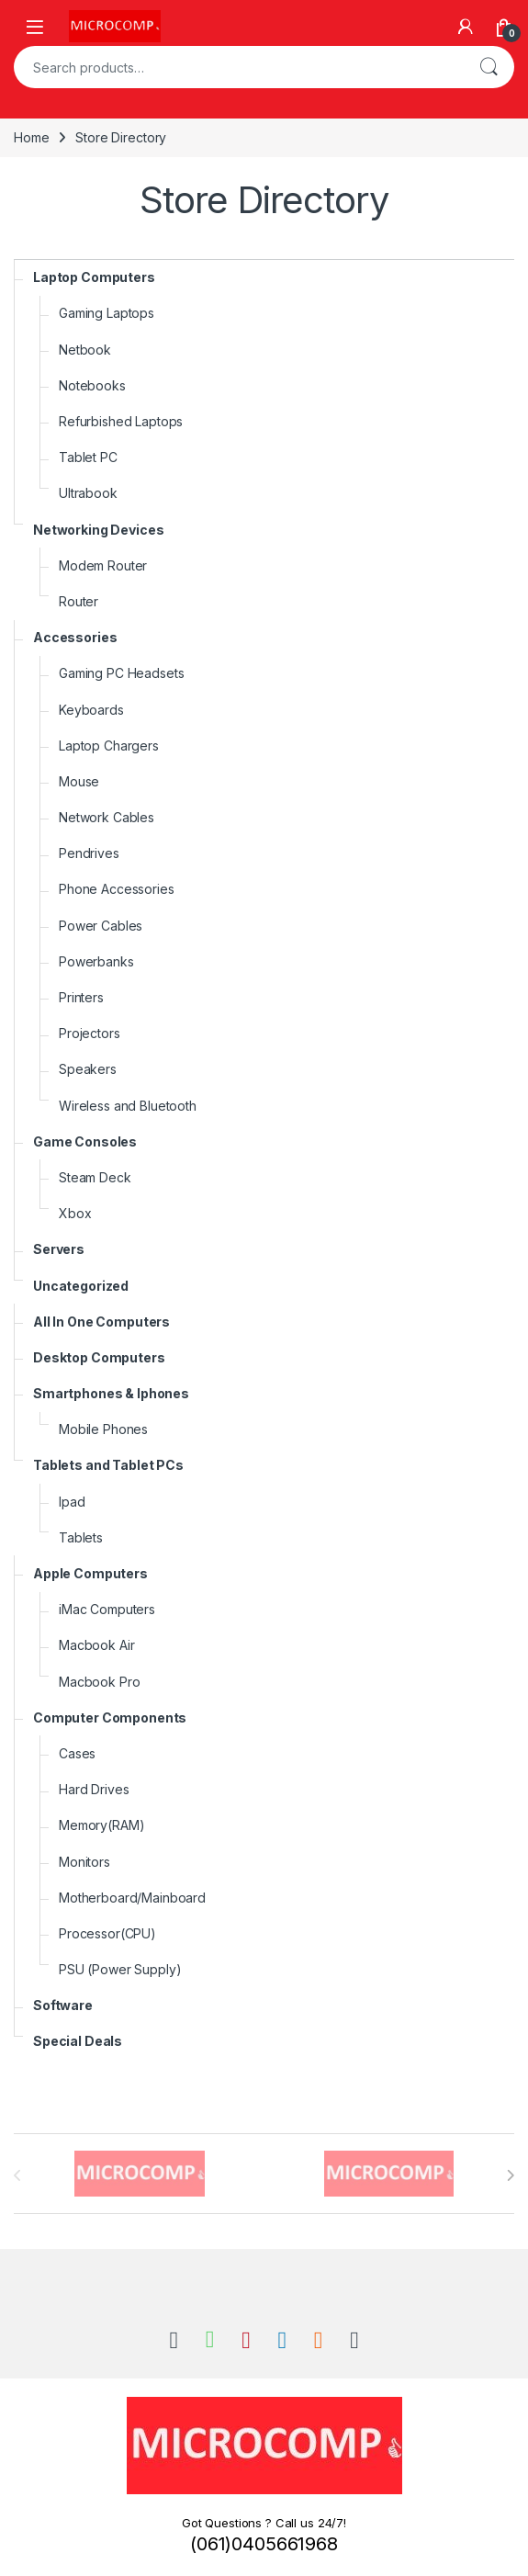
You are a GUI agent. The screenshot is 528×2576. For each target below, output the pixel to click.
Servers (58, 1249)
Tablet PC (88, 457)
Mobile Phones (103, 1429)
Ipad (71, 1501)
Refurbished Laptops (121, 421)
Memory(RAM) (101, 1825)
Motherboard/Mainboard (132, 1897)
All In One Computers (101, 1321)
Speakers (88, 1069)
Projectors (89, 1033)
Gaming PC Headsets (121, 673)
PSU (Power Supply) (120, 1969)
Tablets (81, 1537)
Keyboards (91, 709)
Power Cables (100, 925)
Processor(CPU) (107, 1933)
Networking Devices (98, 529)
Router (78, 601)
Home (31, 137)
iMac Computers (107, 1609)
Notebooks (92, 385)
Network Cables (106, 817)
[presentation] (510, 2175)
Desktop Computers (99, 1357)
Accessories (75, 637)
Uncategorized (81, 1286)
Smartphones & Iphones (111, 1393)
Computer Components (109, 1717)
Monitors (84, 1862)
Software (63, 2005)
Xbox (75, 1213)
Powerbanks (96, 961)
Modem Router (103, 565)
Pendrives (89, 853)
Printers (81, 997)
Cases (77, 1753)
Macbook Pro (99, 1681)
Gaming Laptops (106, 313)
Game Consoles (85, 1141)
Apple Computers (90, 1573)
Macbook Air (96, 1645)
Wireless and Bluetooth (128, 1105)
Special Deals (77, 2041)
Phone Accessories (116, 889)
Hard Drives (94, 1789)
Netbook (85, 349)
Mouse (79, 781)
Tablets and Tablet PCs (108, 1465)
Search (488, 67)
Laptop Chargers (109, 745)
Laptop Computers (94, 277)
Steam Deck (95, 1177)
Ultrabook (88, 493)
